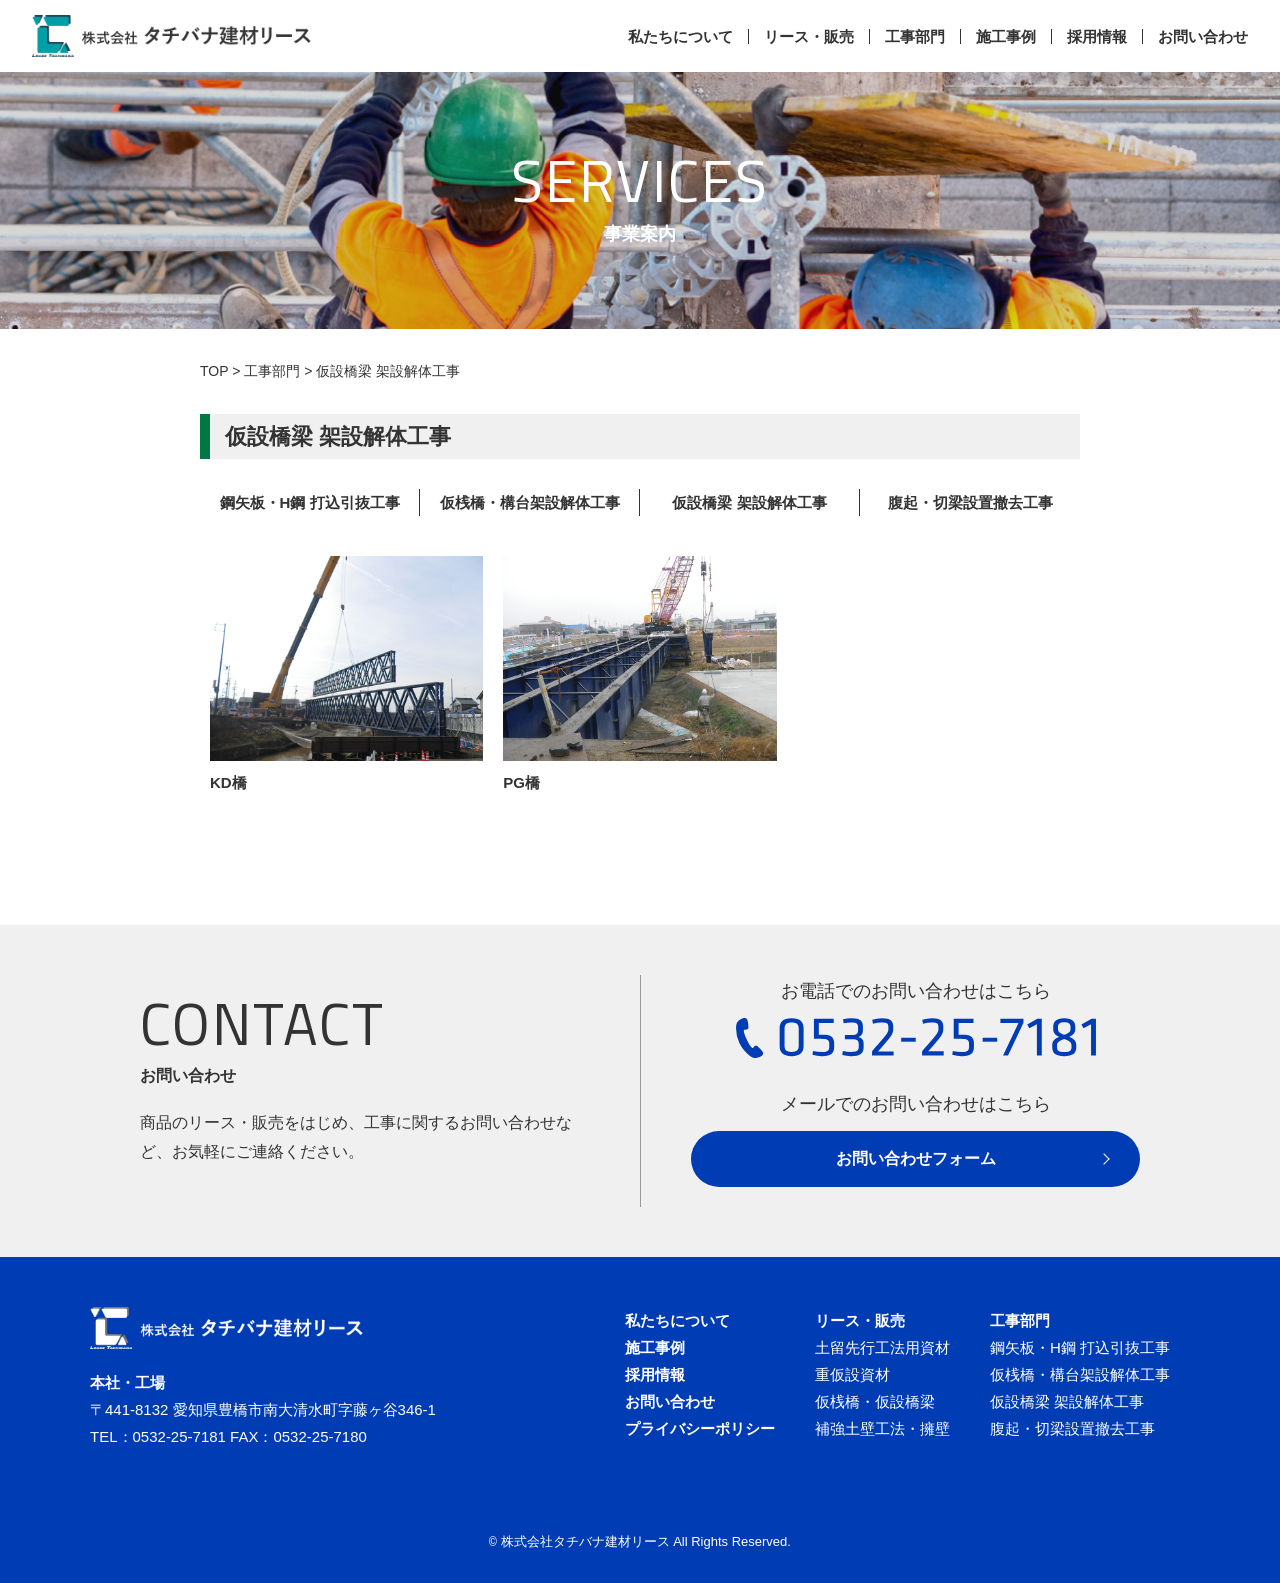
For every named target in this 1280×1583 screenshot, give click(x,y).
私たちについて (680, 36)
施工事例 (1006, 36)
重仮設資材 (852, 1374)
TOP (214, 371)
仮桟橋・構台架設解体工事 (530, 502)
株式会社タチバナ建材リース (585, 1541)
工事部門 (915, 36)
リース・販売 (809, 36)
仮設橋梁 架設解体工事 (749, 502)
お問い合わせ (1203, 36)
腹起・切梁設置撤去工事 (970, 502)
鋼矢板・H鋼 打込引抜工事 (310, 502)
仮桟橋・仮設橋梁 (875, 1401)
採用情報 (1097, 36)
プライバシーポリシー (700, 1428)
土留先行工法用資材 (882, 1347)
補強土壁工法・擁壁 (882, 1428)
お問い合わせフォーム (916, 1158)
